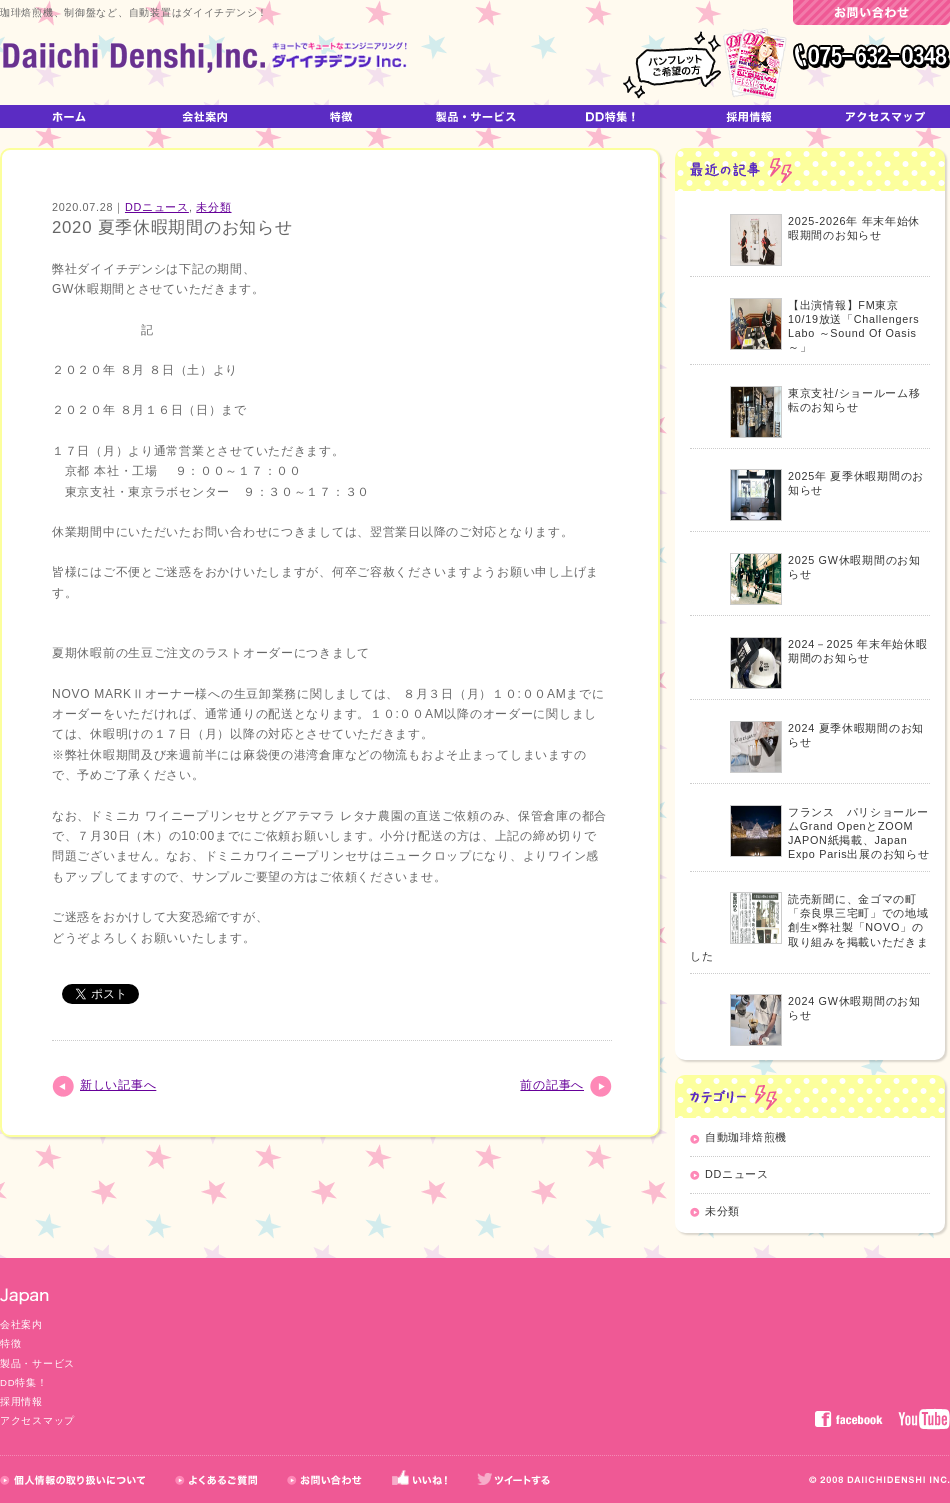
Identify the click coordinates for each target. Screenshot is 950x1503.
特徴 (10, 1343)
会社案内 (21, 1324)
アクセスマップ (37, 1420)
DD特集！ (23, 1382)
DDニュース (157, 207)
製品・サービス (37, 1363)
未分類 (213, 207)
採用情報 (21, 1401)
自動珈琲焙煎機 (746, 1137)
